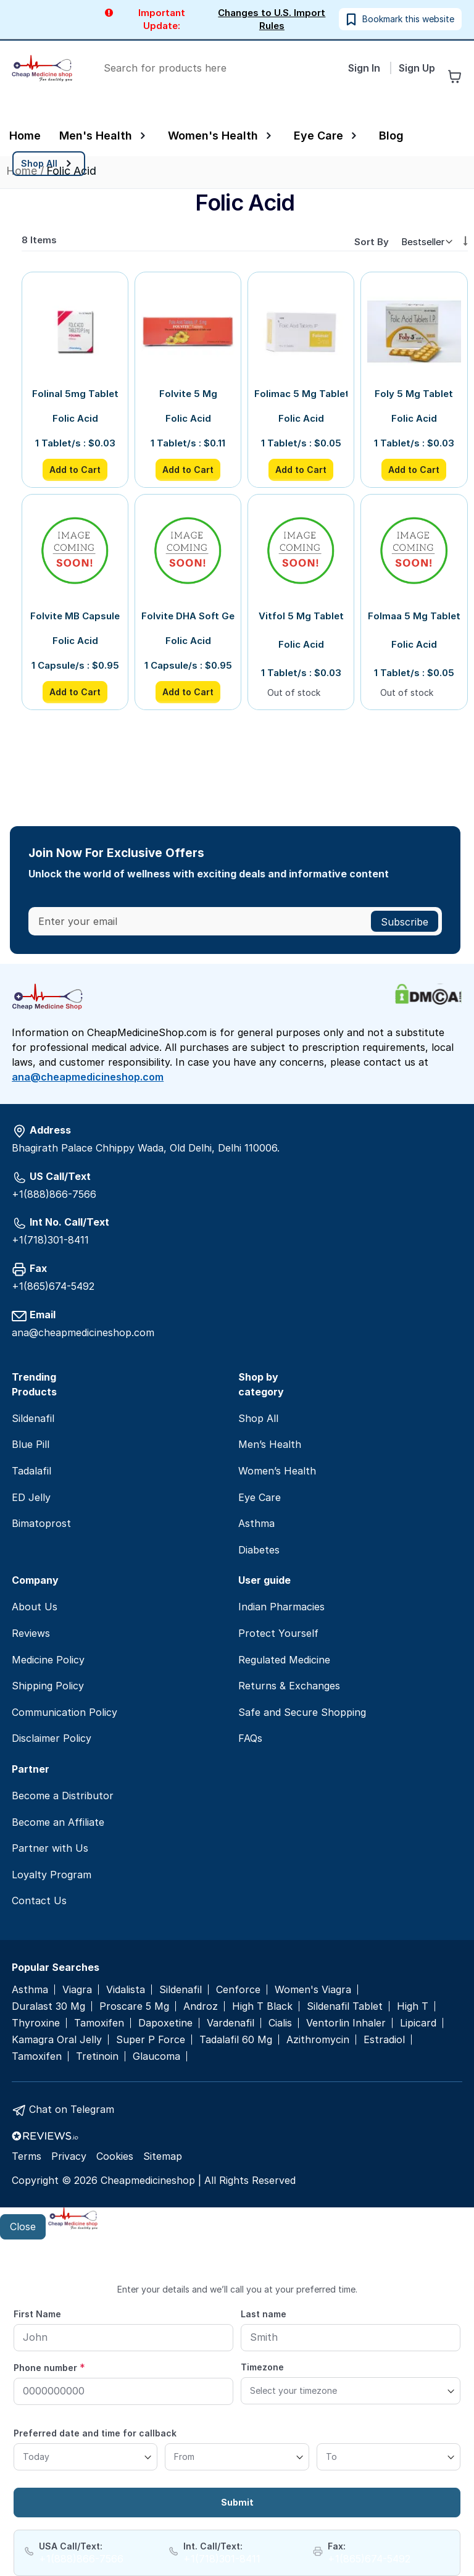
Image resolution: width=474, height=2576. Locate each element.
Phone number (49, 2367)
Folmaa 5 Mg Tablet (414, 616)
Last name (263, 2314)
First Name (37, 2314)
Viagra (77, 1989)
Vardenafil (230, 2023)
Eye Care (259, 1497)
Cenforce (238, 1989)
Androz (200, 2006)
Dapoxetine (165, 2023)
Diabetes (259, 1550)
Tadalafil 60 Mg (235, 2039)
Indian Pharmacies (281, 1606)
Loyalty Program (51, 1874)
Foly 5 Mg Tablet (414, 393)
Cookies (114, 2156)
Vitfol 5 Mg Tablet (301, 616)
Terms (26, 2156)
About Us (34, 1606)
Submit (237, 2502)
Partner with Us (50, 1848)
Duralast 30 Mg (48, 2006)
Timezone (262, 2367)
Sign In (365, 68)
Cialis (280, 2023)
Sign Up (417, 68)
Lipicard (418, 2023)
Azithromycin (317, 2039)
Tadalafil (31, 1471)
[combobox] (216, 68)
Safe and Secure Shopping (302, 1712)
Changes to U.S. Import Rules (271, 19)
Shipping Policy (48, 1685)
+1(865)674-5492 (53, 1286)
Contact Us (39, 1900)
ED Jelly (31, 1497)
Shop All (258, 1418)
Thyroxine (36, 2023)
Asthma (256, 1523)
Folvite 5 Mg (188, 393)
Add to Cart (75, 469)
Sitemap (162, 2156)
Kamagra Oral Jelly (57, 2039)
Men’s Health (269, 1444)
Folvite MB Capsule (75, 616)
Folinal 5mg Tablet (75, 393)
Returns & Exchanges (289, 1685)
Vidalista (125, 1989)
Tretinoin (97, 2056)
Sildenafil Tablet (345, 2006)
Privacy (68, 2156)
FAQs (250, 1738)
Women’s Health (277, 1471)
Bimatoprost (41, 1523)
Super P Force (150, 2039)
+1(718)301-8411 (50, 1240)
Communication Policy (64, 1712)
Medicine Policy (48, 1660)
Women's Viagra (313, 1989)
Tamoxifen (99, 2023)
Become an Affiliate (58, 1822)
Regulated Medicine (284, 1660)
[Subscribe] (404, 921)
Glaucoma (156, 2056)
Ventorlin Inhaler (346, 2023)
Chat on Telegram (71, 2109)
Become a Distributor (63, 1795)
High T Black (262, 2006)
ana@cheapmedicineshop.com (88, 1077)
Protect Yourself (278, 1633)
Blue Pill (30, 1444)
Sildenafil (33, 1418)
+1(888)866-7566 (54, 1194)
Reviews (31, 1633)
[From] (237, 2456)
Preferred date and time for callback (95, 2433)
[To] (388, 2456)
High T (412, 2006)
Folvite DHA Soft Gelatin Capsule (188, 616)
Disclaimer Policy (51, 1738)
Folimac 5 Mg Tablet (300, 393)
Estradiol (384, 2039)
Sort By (371, 242)
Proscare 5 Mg (134, 2006)
